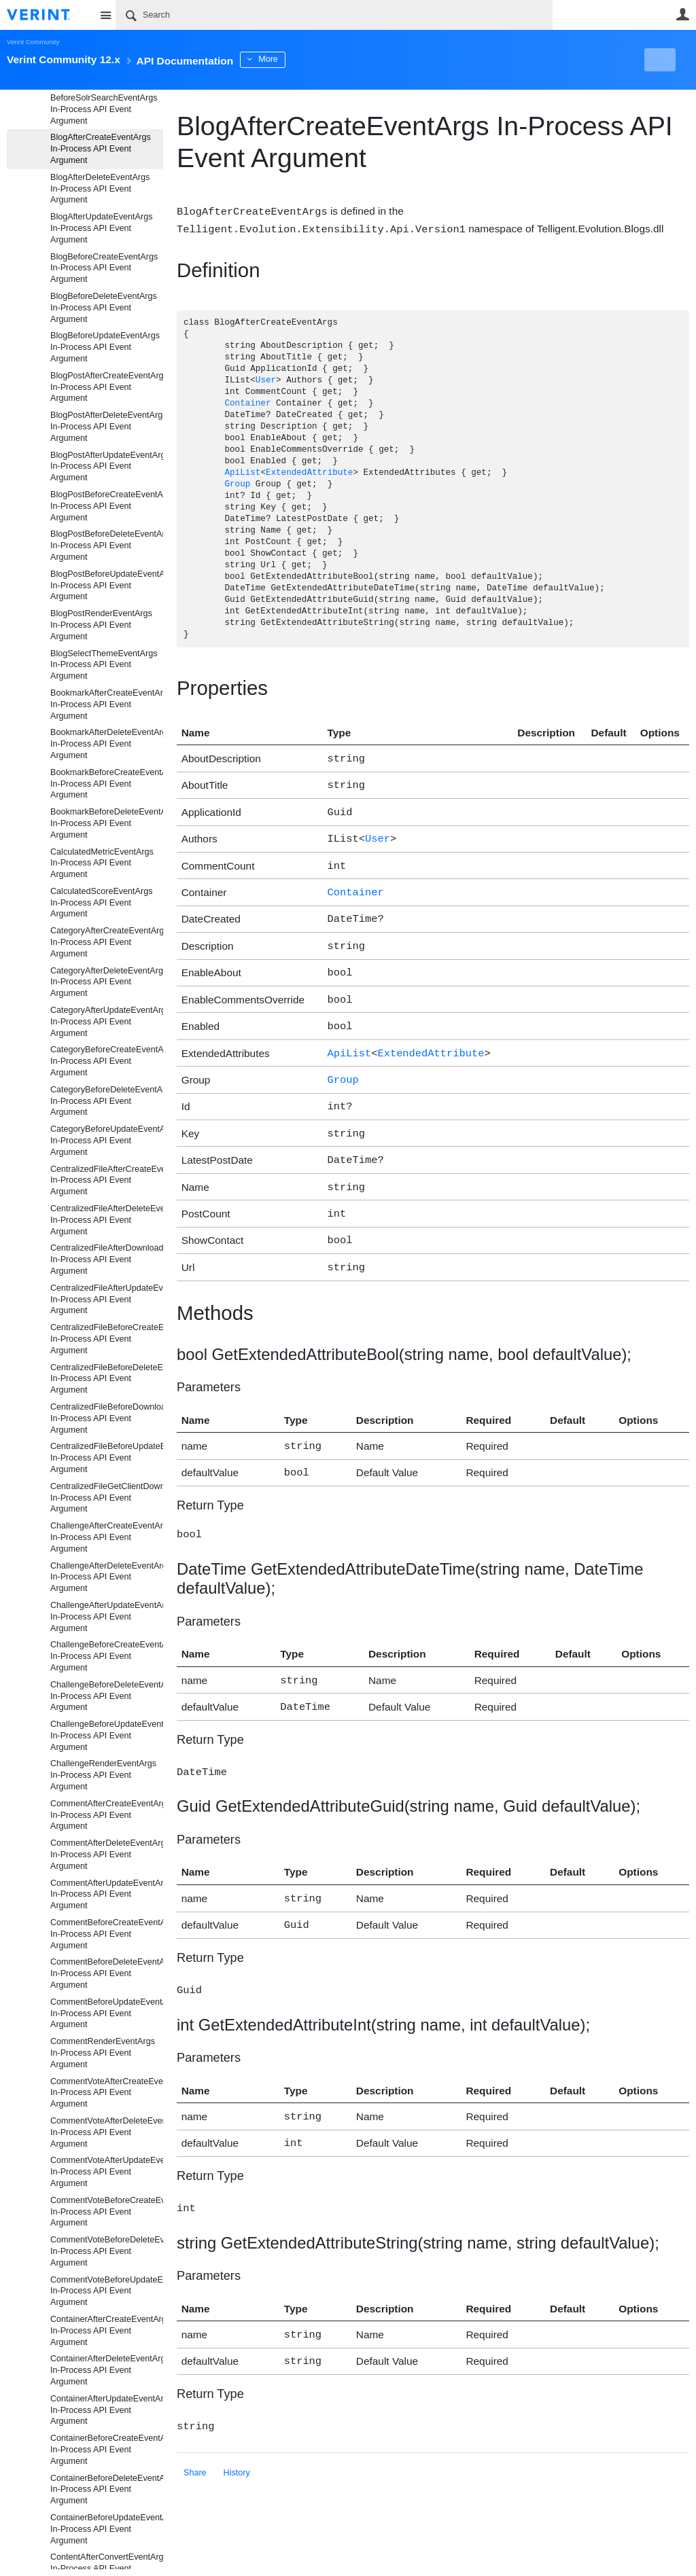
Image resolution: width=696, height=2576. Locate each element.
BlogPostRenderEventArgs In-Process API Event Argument (101, 625)
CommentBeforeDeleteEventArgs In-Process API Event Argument (106, 1973)
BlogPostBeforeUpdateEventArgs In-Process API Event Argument (106, 585)
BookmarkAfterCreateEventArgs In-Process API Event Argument (106, 704)
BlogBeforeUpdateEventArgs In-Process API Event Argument (105, 347)
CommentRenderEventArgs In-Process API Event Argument (102, 2053)
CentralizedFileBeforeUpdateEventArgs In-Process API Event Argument (106, 1458)
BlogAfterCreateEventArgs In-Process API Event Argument (100, 148)
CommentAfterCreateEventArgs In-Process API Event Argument (106, 1815)
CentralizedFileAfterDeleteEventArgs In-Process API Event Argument (106, 1220)
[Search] (334, 15)
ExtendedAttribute (309, 472)
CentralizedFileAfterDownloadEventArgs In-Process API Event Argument (106, 1259)
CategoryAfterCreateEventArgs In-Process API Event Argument (106, 942)
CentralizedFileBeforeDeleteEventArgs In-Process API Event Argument (106, 1379)
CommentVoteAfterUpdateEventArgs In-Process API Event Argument (106, 2171)
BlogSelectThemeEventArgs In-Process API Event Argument (104, 665)
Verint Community (33, 42)
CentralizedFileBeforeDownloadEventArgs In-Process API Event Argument (106, 1418)
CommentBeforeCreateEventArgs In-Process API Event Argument (106, 1934)
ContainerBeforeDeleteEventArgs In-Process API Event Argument (106, 2489)
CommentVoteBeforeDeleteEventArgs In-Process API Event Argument (106, 2251)
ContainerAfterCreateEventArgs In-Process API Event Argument (106, 2330)
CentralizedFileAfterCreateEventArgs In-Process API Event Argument (106, 1180)
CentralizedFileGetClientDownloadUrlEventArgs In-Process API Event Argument (106, 1498)
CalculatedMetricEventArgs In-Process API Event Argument (102, 863)
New (658, 60)
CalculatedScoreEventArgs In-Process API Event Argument (101, 903)
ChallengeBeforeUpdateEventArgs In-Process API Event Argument (106, 1735)
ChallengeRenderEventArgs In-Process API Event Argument (103, 1775)
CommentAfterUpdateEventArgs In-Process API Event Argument (106, 1894)
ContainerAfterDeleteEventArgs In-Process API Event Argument (106, 2370)
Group (237, 483)
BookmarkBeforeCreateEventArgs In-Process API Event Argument (106, 784)
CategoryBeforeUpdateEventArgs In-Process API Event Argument (106, 1140)
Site (105, 15)
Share (195, 2427)
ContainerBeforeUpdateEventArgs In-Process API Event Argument (106, 2529)
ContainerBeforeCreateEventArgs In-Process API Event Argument (106, 2449)
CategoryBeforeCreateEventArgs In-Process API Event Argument (106, 1061)
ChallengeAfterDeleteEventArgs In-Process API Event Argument (106, 1577)
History (237, 2427)
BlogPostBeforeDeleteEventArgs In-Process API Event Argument (106, 545)
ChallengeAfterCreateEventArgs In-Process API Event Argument (106, 1537)
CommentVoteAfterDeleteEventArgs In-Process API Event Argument (106, 2132)
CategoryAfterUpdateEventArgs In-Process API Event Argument (106, 1021)
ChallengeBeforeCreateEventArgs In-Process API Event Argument (106, 1656)
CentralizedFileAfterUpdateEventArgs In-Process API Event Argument (106, 1299)
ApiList (242, 472)
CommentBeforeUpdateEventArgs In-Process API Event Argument (106, 2013)
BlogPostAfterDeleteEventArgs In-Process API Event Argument (106, 426)
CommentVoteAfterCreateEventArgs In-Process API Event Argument (106, 2093)
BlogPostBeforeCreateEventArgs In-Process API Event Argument (106, 506)
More (305, 59)
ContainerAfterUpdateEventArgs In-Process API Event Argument (106, 2410)
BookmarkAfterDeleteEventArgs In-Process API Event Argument (106, 744)
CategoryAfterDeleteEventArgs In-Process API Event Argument (106, 982)
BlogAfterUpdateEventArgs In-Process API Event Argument (101, 228)
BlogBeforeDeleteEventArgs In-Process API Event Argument (103, 307)
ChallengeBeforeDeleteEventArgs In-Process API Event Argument (106, 1696)
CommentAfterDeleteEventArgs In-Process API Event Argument (106, 1854)
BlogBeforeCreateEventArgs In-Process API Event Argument (104, 268)
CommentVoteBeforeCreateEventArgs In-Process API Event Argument (106, 2212)
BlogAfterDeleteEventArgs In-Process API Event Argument (100, 189)
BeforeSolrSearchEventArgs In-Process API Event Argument (104, 109)
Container (247, 402)
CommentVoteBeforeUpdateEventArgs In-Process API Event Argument (106, 2291)
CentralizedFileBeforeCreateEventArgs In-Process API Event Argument (106, 1339)
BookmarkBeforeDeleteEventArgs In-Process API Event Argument (106, 823)
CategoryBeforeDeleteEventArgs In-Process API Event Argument (106, 1101)
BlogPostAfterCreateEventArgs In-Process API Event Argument (106, 387)
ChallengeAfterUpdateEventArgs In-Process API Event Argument (106, 1616)
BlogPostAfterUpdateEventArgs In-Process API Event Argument (106, 466)
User (682, 14)
